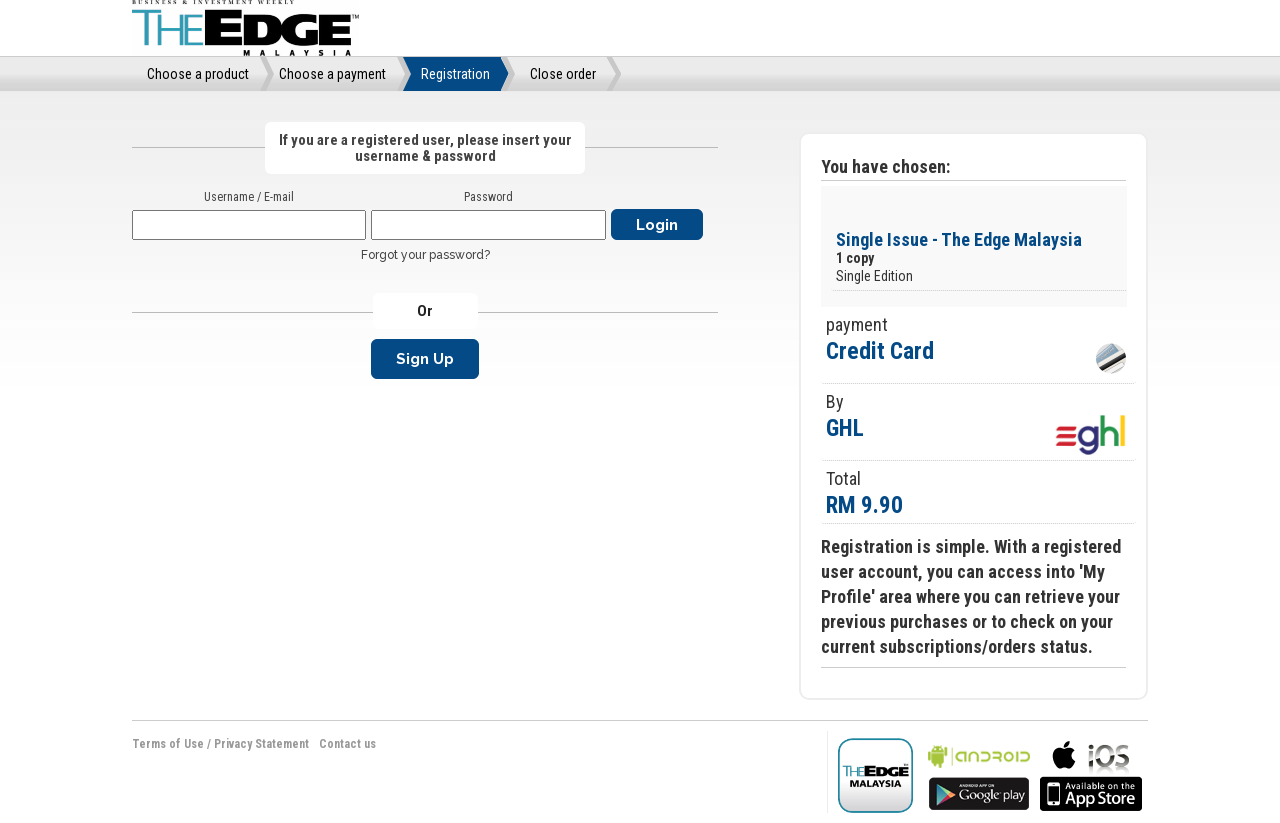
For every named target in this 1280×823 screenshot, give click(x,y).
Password (488, 197)
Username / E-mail (249, 197)
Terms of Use (168, 744)
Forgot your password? (425, 255)
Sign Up (425, 359)
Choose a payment (332, 74)
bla (979, 773)
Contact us (347, 744)
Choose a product (198, 74)
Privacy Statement (261, 744)
